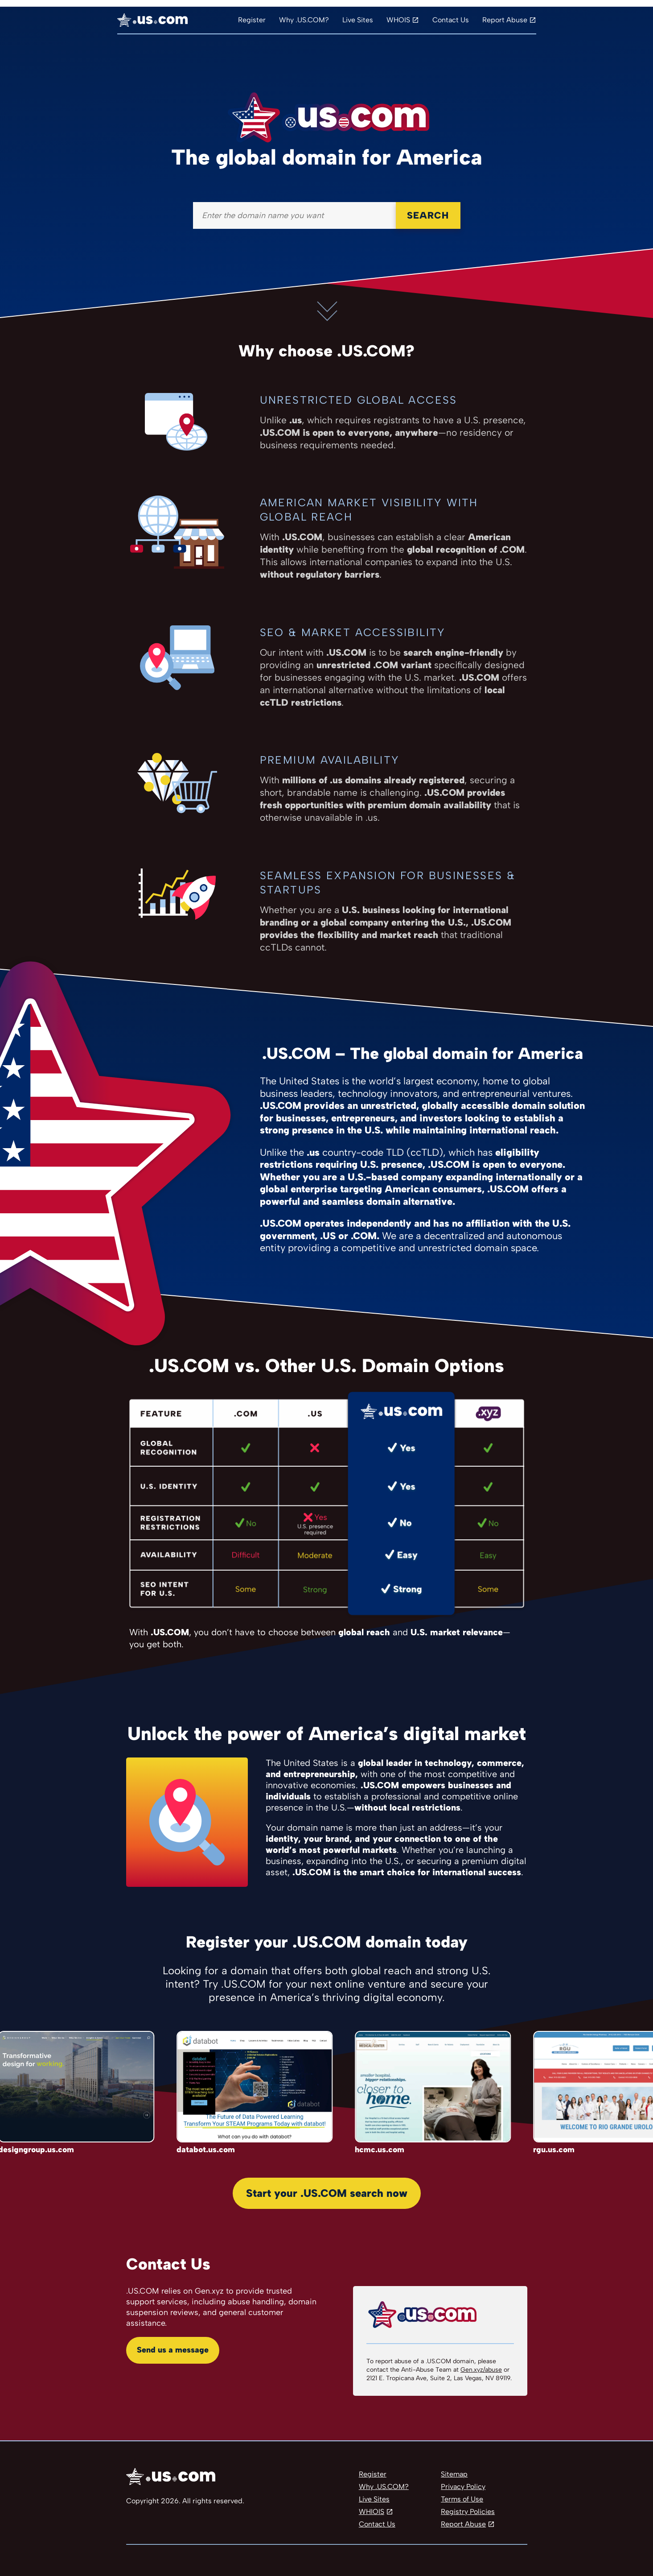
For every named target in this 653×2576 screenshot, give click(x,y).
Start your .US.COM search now (326, 2193)
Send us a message (173, 2350)
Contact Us (450, 20)
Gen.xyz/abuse (481, 2369)
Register (252, 20)
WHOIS (398, 20)
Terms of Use (462, 2499)
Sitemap (454, 2474)
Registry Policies (468, 2511)
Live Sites (357, 20)
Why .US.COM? (304, 20)
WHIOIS (371, 2511)
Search (428, 215)
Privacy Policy (463, 2486)
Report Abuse (504, 20)
